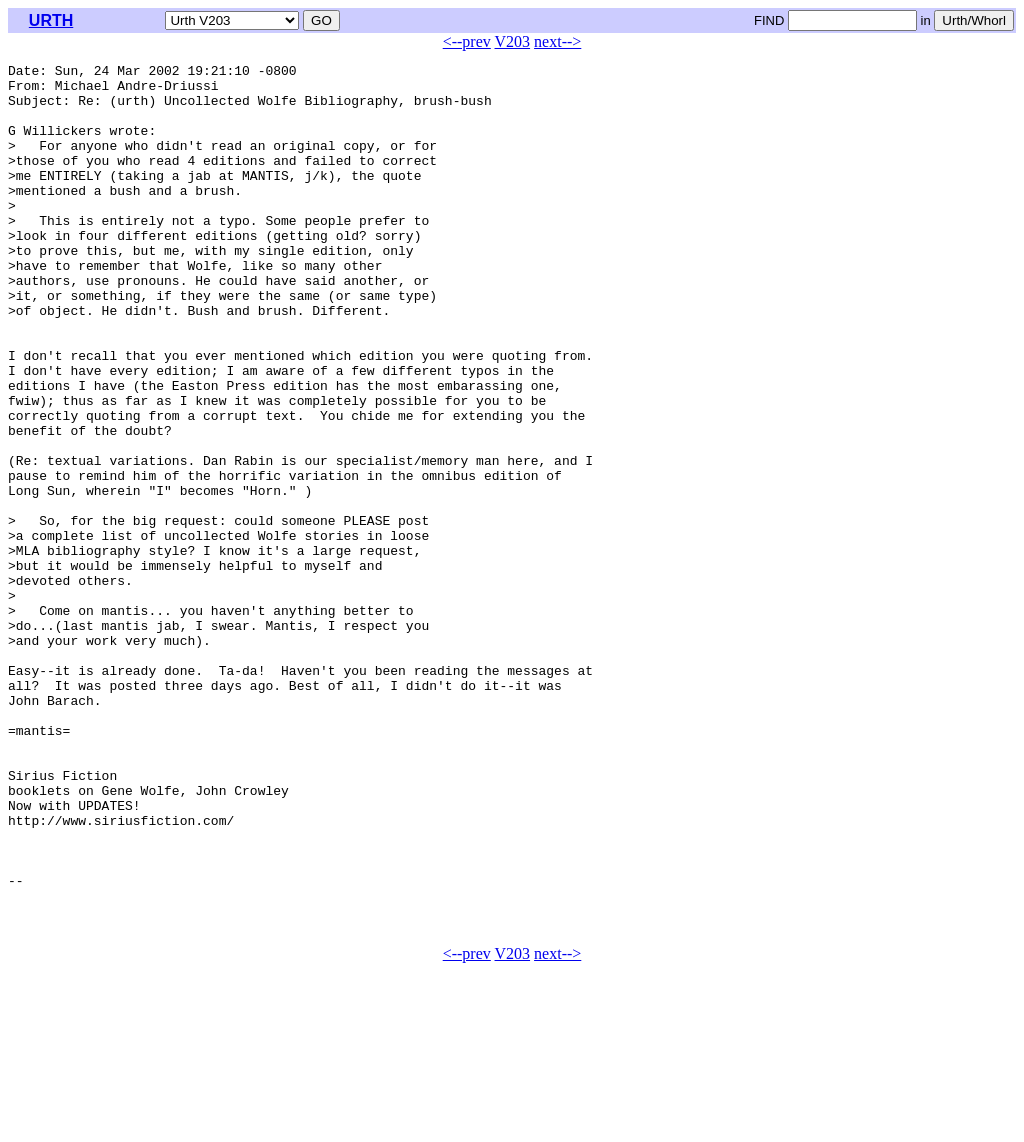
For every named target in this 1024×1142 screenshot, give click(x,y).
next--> (557, 41)
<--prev (467, 41)
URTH (51, 20)
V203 (513, 41)
